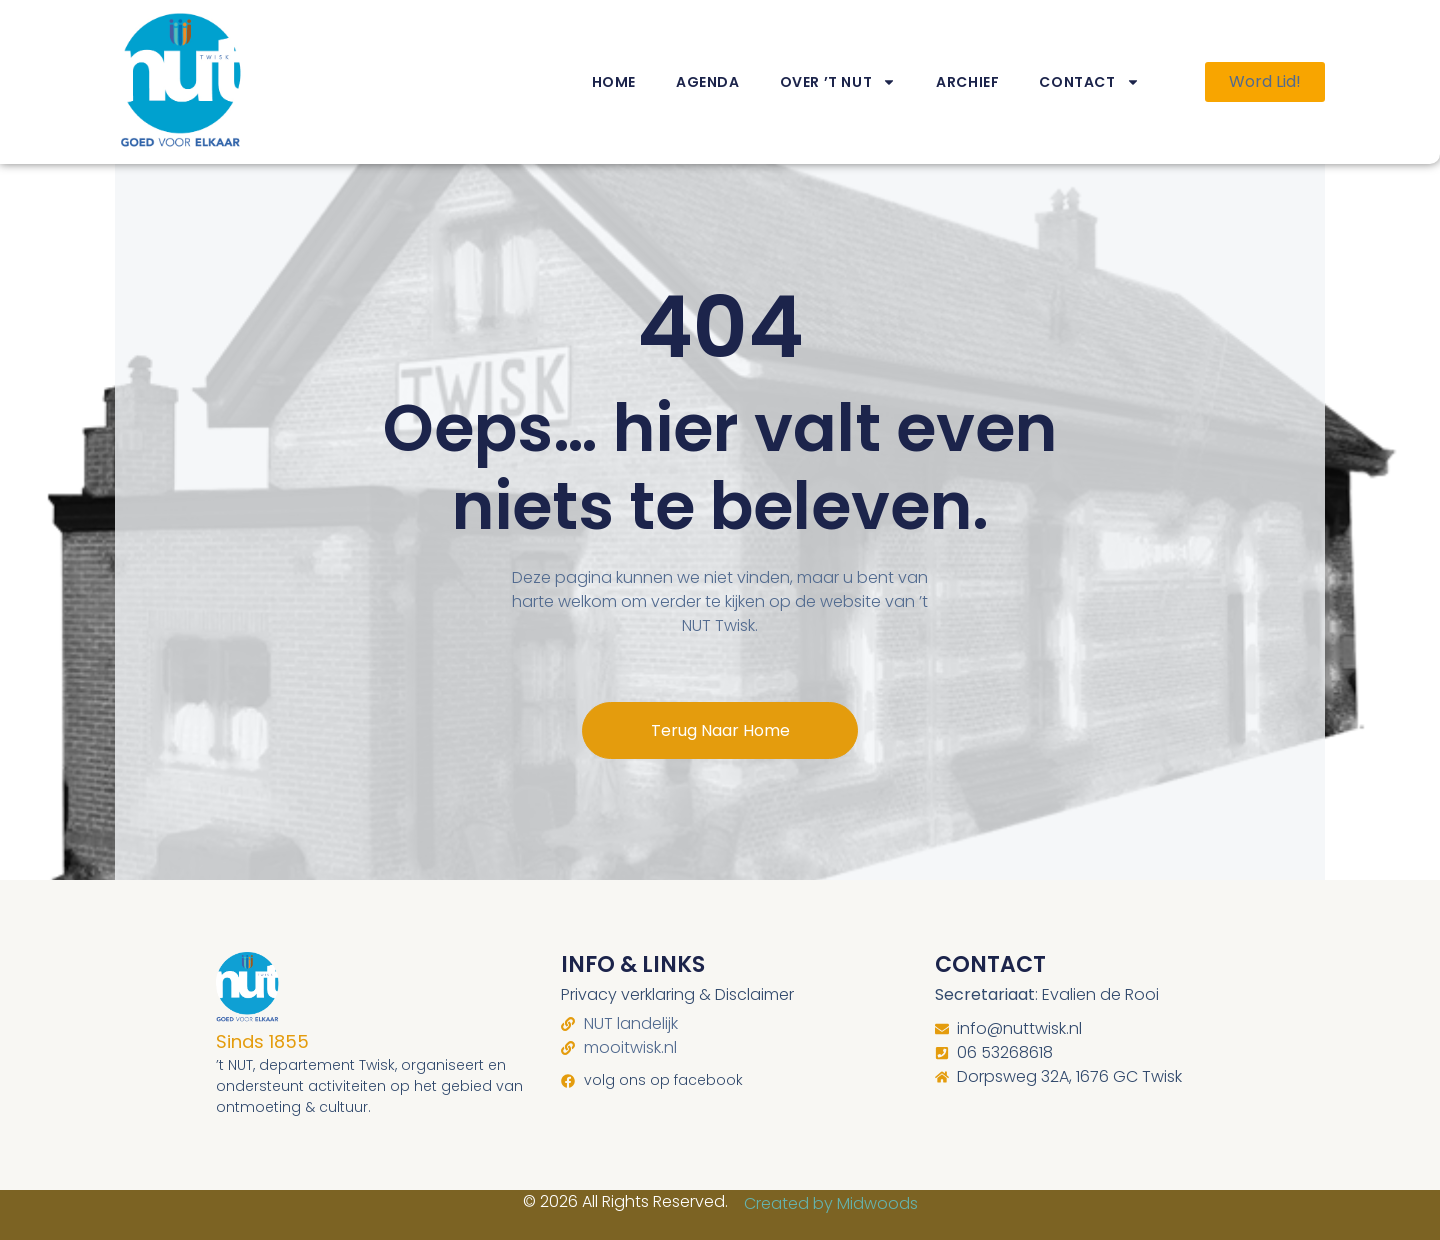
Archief (967, 82)
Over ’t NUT (838, 82)
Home (614, 82)
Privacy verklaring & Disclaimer (677, 994)
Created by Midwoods (831, 1203)
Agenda (708, 82)
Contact (1089, 82)
